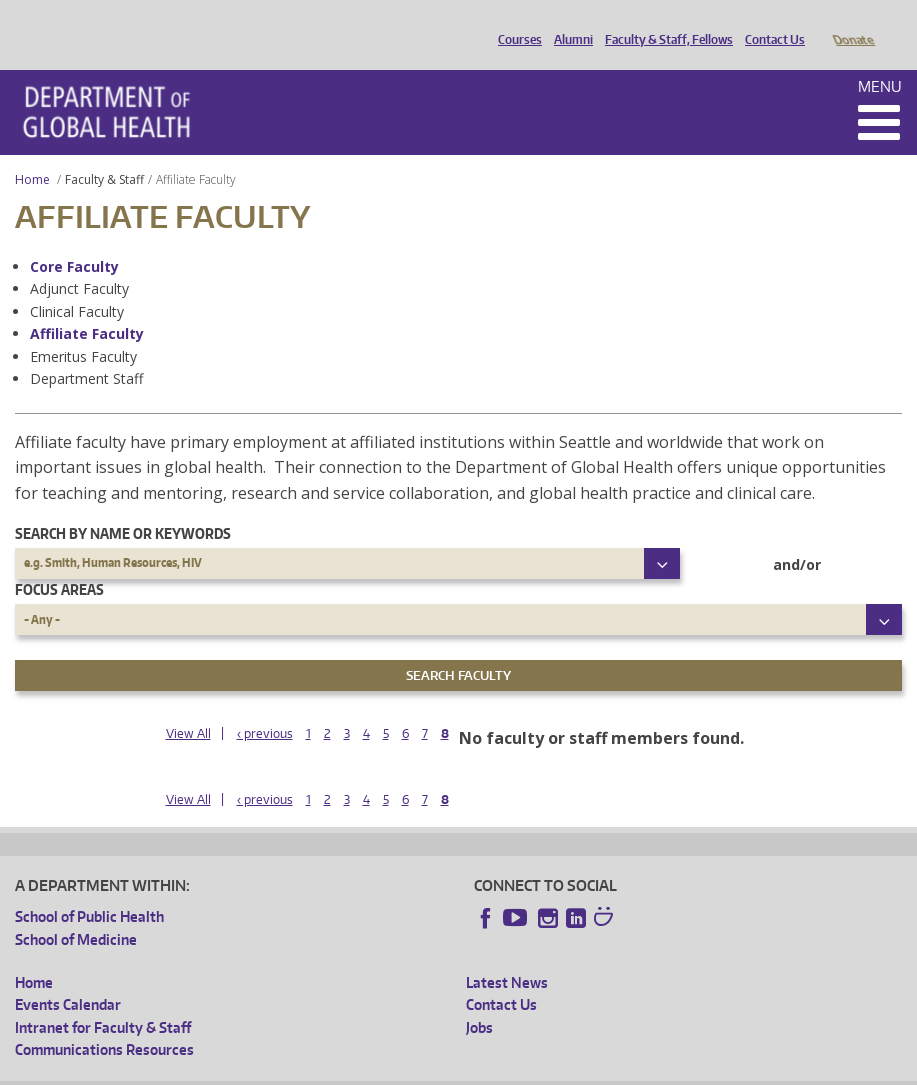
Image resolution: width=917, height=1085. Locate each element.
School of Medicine (76, 911)
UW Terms (361, 1069)
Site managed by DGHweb (480, 1069)
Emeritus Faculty (83, 328)
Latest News (507, 954)
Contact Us (770, 23)
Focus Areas (59, 561)
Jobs (479, 999)
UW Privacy (280, 1069)
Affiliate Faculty (87, 305)
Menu (880, 58)
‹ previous (265, 705)
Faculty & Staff (104, 151)
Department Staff (86, 350)
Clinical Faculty (77, 283)
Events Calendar (68, 976)
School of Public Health (89, 888)
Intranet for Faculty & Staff (103, 999)
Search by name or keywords (123, 505)
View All (188, 705)
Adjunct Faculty (79, 260)
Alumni (568, 23)
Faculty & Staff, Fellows (664, 23)
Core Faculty (74, 238)
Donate (852, 23)
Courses (515, 23)
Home (32, 151)
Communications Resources (104, 1021)
